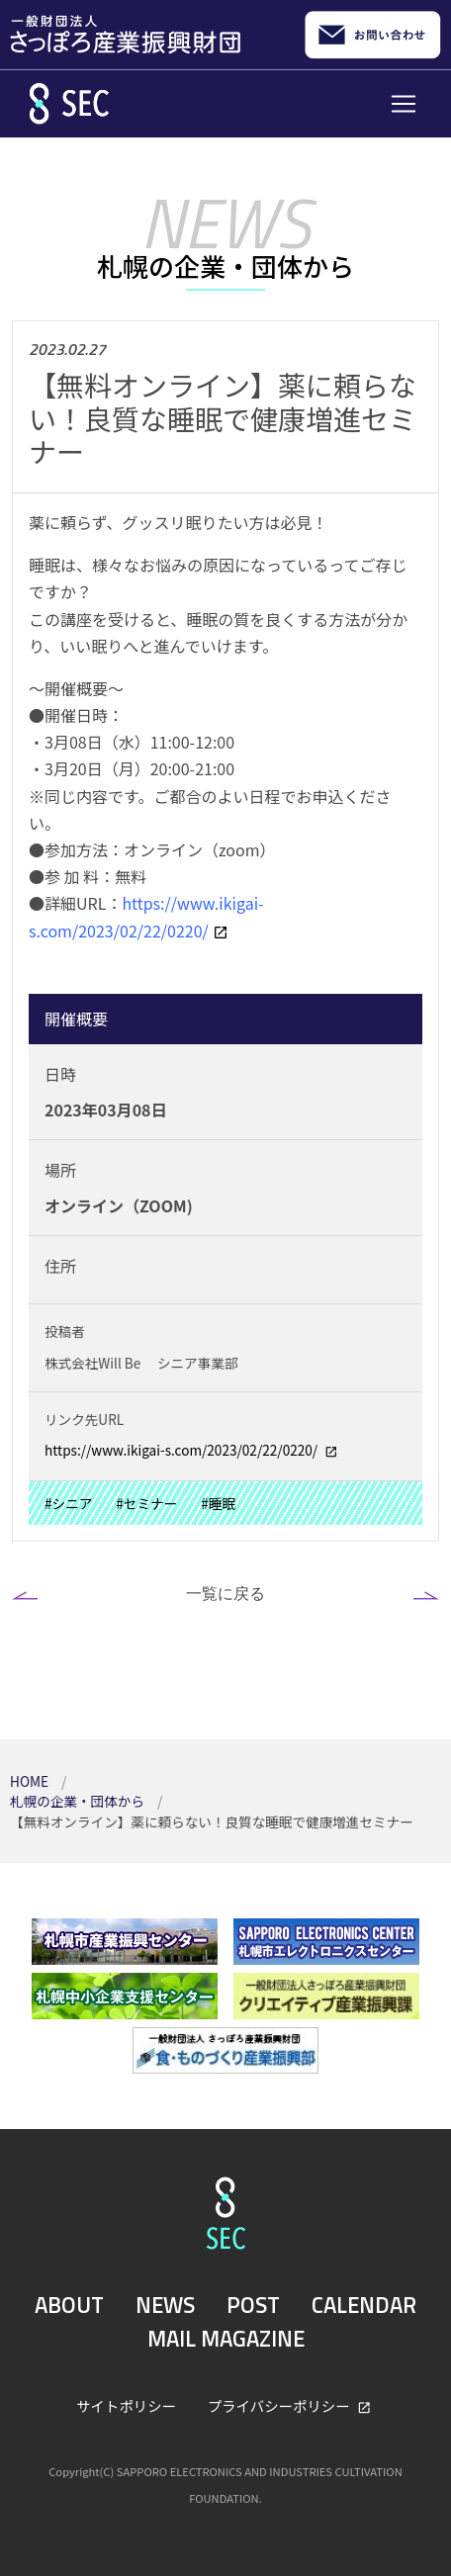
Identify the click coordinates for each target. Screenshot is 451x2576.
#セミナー (146, 1503)
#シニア (68, 1503)
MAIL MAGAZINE (226, 2338)
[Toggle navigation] (403, 104)
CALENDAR (364, 2305)
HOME (30, 1781)
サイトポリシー (126, 2405)
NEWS (165, 2305)
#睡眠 (218, 1503)
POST (253, 2305)
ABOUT (69, 2305)
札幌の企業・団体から (78, 1801)
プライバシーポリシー (280, 2405)
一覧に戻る (225, 1593)
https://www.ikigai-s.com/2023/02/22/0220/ (182, 1450)
